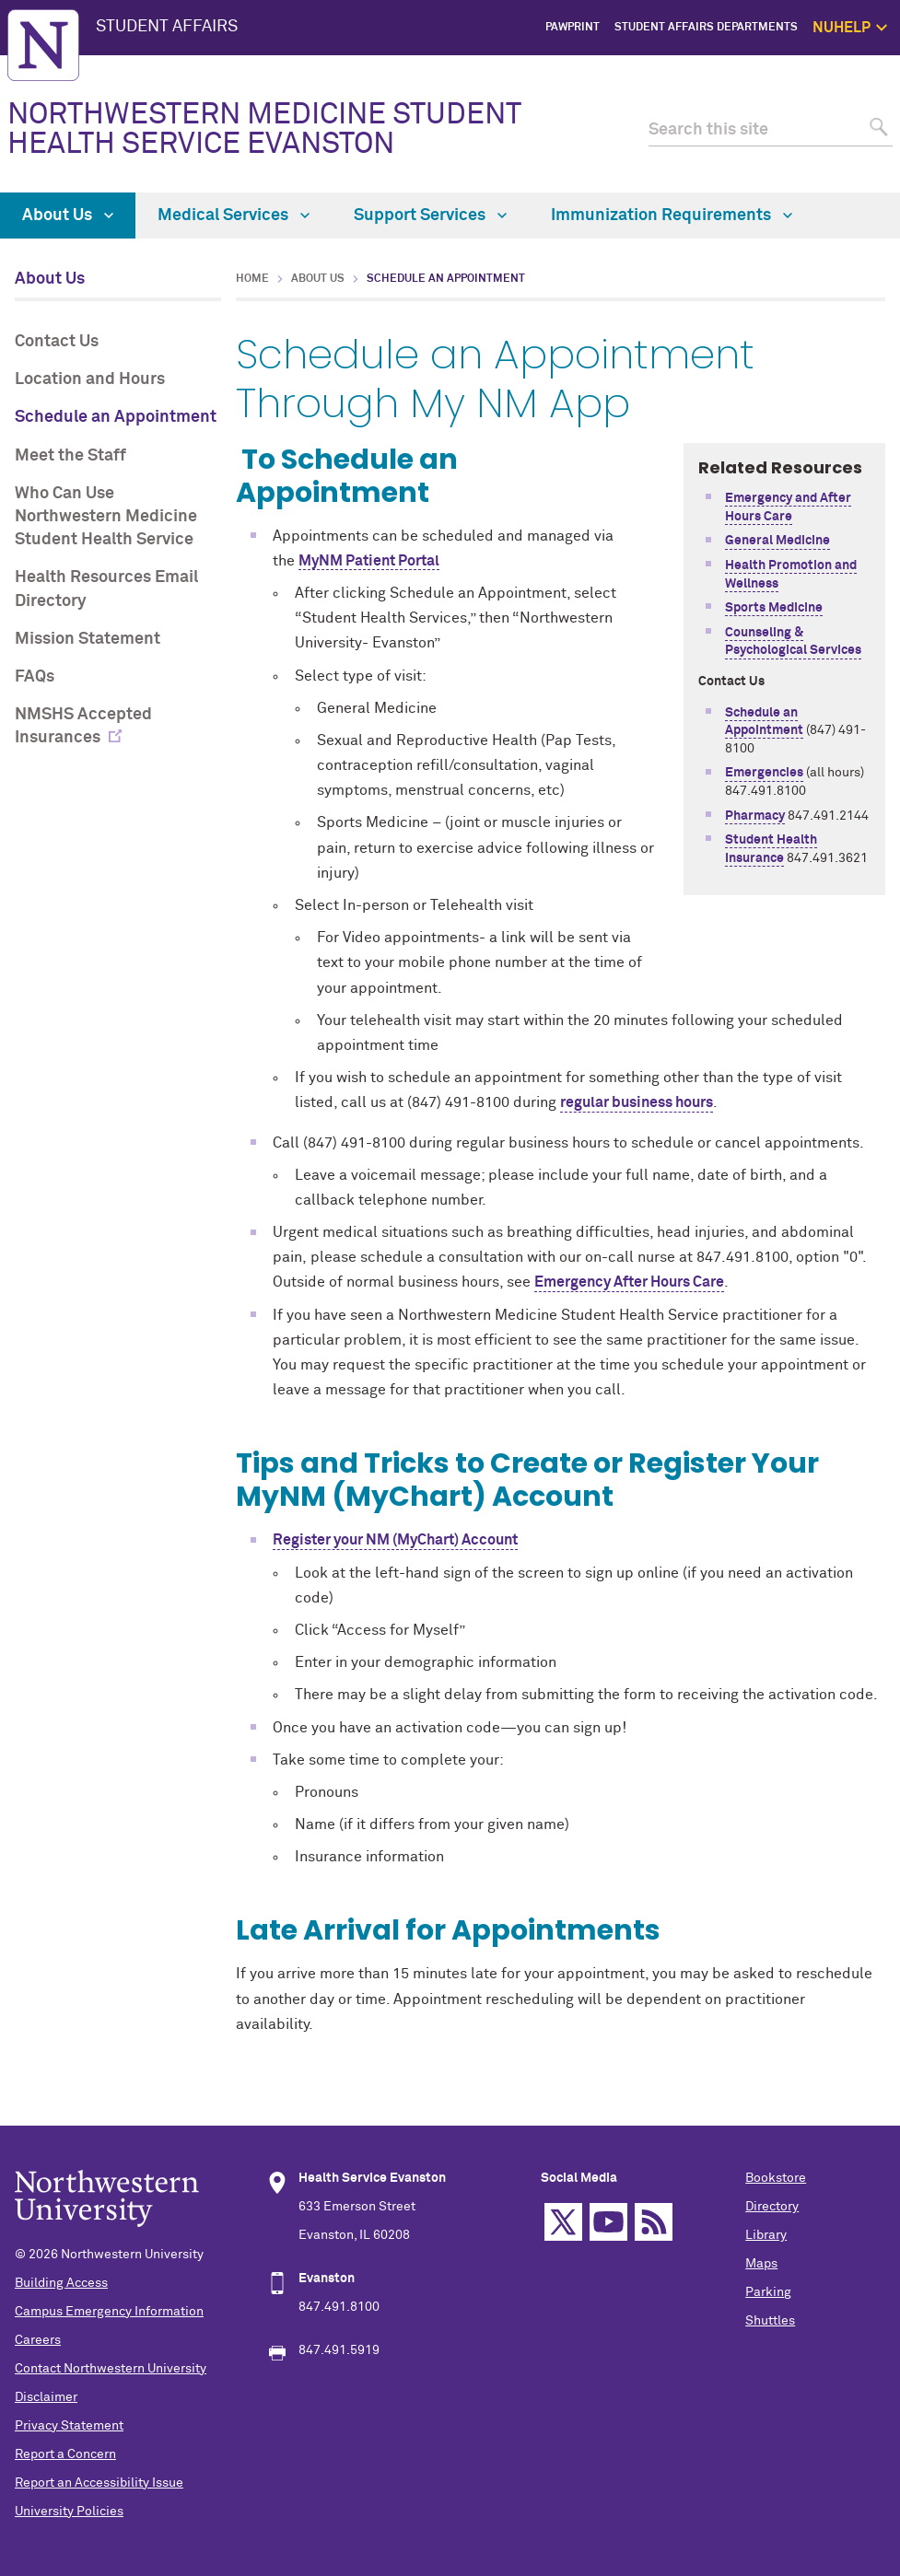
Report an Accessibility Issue (99, 2483)
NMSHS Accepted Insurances (83, 726)
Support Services (430, 215)
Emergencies (764, 772)
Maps (761, 2263)
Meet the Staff (70, 456)
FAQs (34, 677)
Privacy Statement (69, 2425)
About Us (67, 215)
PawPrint (572, 27)
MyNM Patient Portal (368, 561)
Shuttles (770, 2320)
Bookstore (775, 2178)
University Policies (69, 2511)
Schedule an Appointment (115, 417)
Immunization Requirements (671, 215)
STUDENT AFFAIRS (167, 26)
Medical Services (234, 215)
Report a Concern (65, 2454)
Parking (768, 2292)
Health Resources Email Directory (106, 589)
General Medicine (777, 540)
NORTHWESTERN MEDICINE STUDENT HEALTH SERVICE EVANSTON (263, 129)
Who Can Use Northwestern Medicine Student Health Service (106, 516)
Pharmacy (755, 816)
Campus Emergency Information (109, 2311)
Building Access (61, 2283)
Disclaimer (46, 2397)
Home (252, 279)
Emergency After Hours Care (629, 1282)
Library (766, 2235)
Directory (772, 2206)
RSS (653, 2222)
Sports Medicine (774, 607)
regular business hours (636, 1102)
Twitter (563, 2222)
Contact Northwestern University (110, 2368)
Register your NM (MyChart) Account (395, 1540)
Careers (38, 2340)
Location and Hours (90, 379)
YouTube (608, 2222)
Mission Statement (87, 639)
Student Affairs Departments (706, 27)
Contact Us (57, 341)
